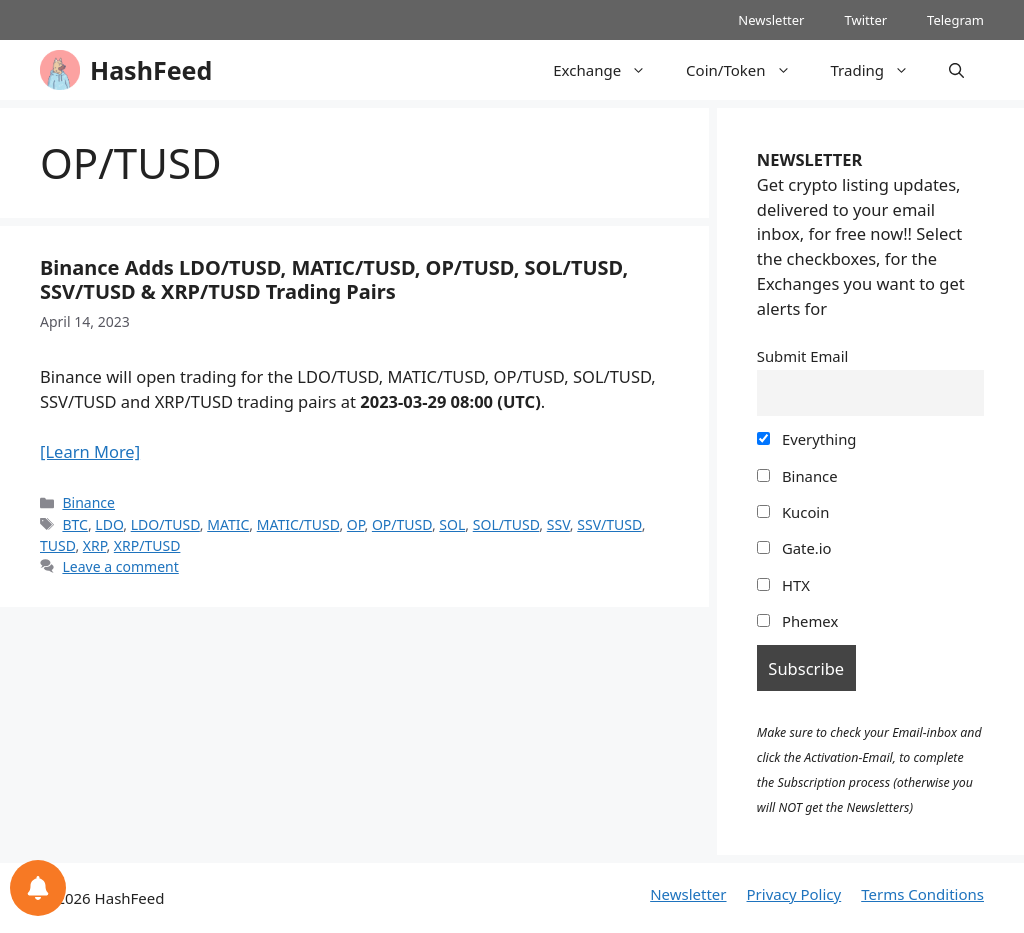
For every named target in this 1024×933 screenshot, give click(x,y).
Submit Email (803, 356)
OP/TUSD (402, 524)
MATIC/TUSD (298, 524)
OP (356, 524)
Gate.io (794, 548)
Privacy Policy (794, 894)
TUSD (57, 545)
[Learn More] (90, 451)
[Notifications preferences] (38, 888)
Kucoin (793, 512)
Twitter (865, 20)
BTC (74, 524)
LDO (109, 524)
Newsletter (771, 20)
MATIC (228, 524)
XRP (95, 545)
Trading (880, 70)
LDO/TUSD (165, 524)
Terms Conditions (922, 894)
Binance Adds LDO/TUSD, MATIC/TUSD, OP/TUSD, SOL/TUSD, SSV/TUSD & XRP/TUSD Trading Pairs (334, 279)
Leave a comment (120, 566)
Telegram (955, 20)
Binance (88, 502)
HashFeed (151, 70)
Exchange (609, 70)
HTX (783, 585)
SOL (452, 524)
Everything (807, 439)
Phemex (797, 621)
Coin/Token (748, 70)
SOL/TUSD (506, 524)
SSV (558, 524)
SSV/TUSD (609, 524)
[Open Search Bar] (956, 70)
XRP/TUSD (147, 545)
